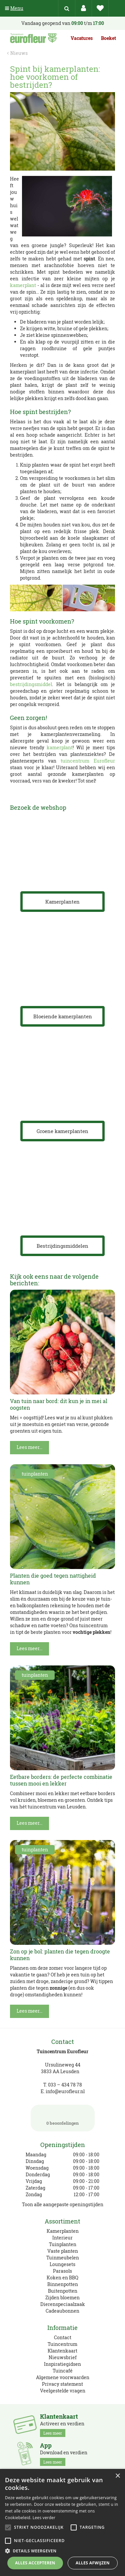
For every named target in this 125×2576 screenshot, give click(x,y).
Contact (62, 2337)
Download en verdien (63, 2454)
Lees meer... (29, 1447)
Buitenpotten (62, 2291)
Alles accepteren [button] (35, 2563)
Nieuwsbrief (63, 2357)
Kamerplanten (63, 2231)
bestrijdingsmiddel (31, 684)
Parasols (62, 2271)
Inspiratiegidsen (62, 2364)
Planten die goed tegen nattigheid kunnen (53, 1579)
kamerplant (23, 285)
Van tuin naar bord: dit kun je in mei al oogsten (58, 1404)
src (66, 8)
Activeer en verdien (62, 2425)
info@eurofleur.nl (65, 2091)
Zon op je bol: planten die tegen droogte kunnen (60, 1954)
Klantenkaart (62, 2351)
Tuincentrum (62, 2344)
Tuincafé (63, 2370)
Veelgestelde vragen (62, 2390)
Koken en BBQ (62, 2277)
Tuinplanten (62, 2244)
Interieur (62, 2237)
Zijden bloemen (62, 2297)
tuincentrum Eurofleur (88, 761)
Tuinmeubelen (62, 2257)
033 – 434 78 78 (65, 2084)
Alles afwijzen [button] (93, 2563)
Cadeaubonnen (62, 2311)
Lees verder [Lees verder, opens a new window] (44, 2517)
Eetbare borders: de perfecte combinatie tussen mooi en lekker (61, 1780)
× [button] (117, 2476)
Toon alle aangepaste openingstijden (62, 2204)
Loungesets (62, 2264)
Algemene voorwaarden (62, 2377)
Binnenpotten (62, 2284)
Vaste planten (62, 2251)
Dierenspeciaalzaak (62, 2304)
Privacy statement (62, 2384)
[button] (62, 2550)
